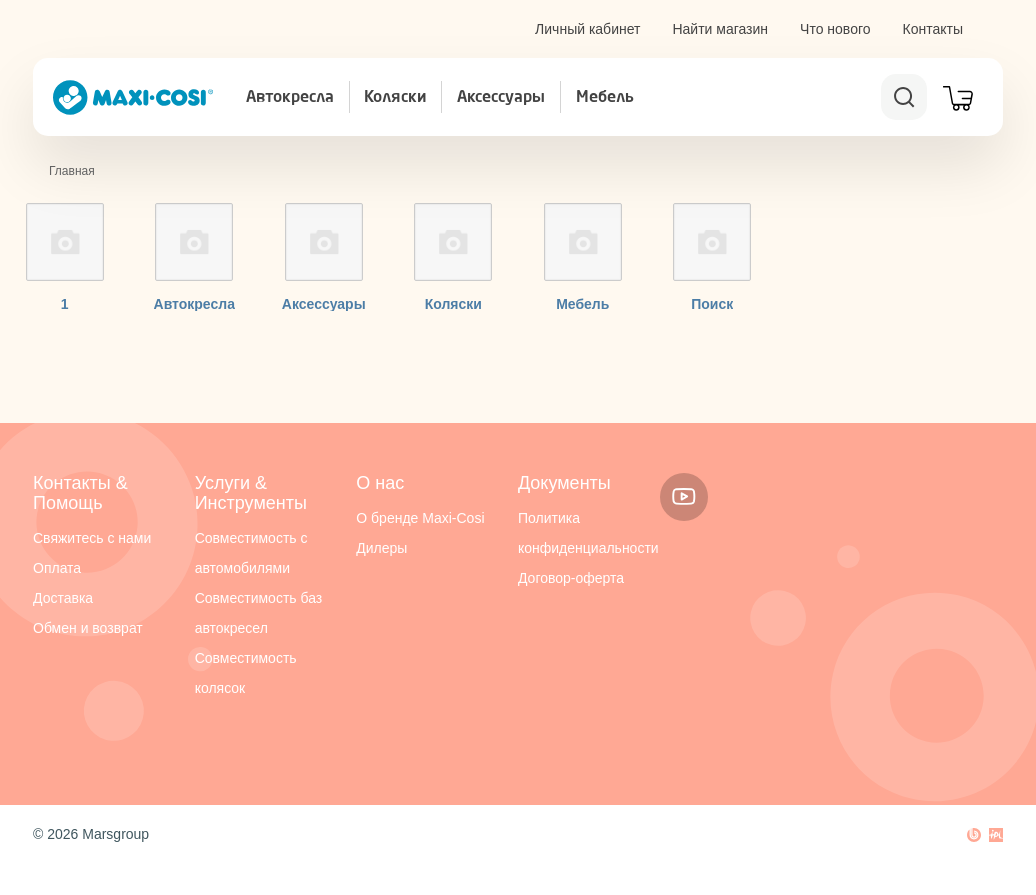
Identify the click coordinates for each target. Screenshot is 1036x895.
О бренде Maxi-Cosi (420, 518)
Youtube (684, 497)
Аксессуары (501, 97)
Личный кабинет (587, 29)
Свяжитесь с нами (92, 538)
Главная (72, 171)
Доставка (63, 598)
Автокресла (290, 97)
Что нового (835, 29)
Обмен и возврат (88, 628)
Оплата (57, 568)
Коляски (395, 97)
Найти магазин (720, 29)
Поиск (712, 304)
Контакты (933, 29)
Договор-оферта (571, 578)
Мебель (605, 97)
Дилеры (381, 548)
